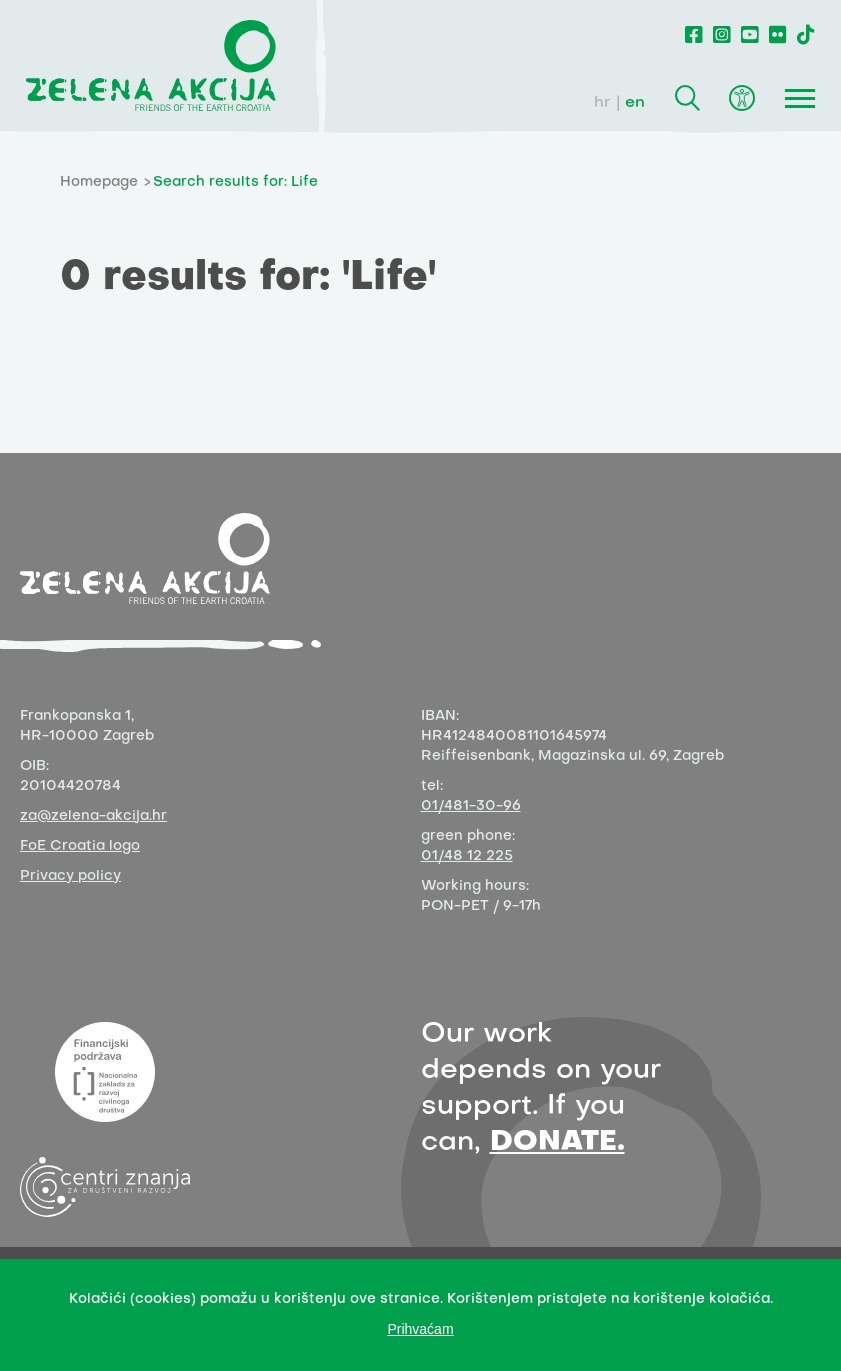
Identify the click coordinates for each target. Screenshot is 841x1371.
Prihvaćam (420, 1329)
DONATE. (557, 1142)
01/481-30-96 (471, 806)
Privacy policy (70, 876)
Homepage (99, 182)
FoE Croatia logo (80, 846)
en (635, 103)
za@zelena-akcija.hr (93, 816)
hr (602, 103)
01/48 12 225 (467, 856)
